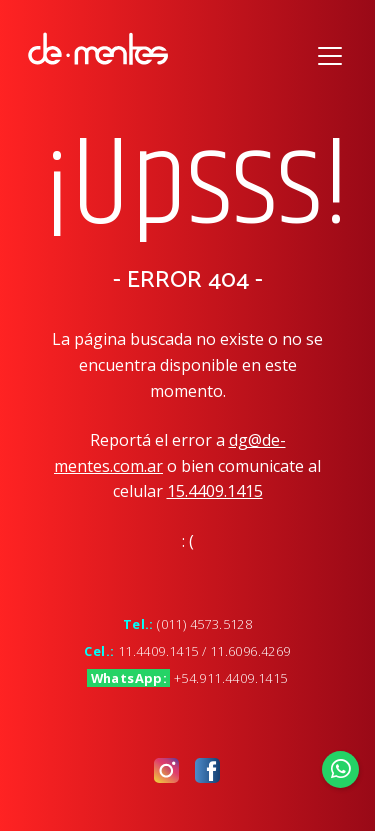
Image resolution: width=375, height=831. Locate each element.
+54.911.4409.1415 (231, 678)
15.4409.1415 (215, 491)
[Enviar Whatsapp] (341, 769)
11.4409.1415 (158, 651)
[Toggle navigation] (330, 53)
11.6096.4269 (250, 651)
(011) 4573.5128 (204, 624)
